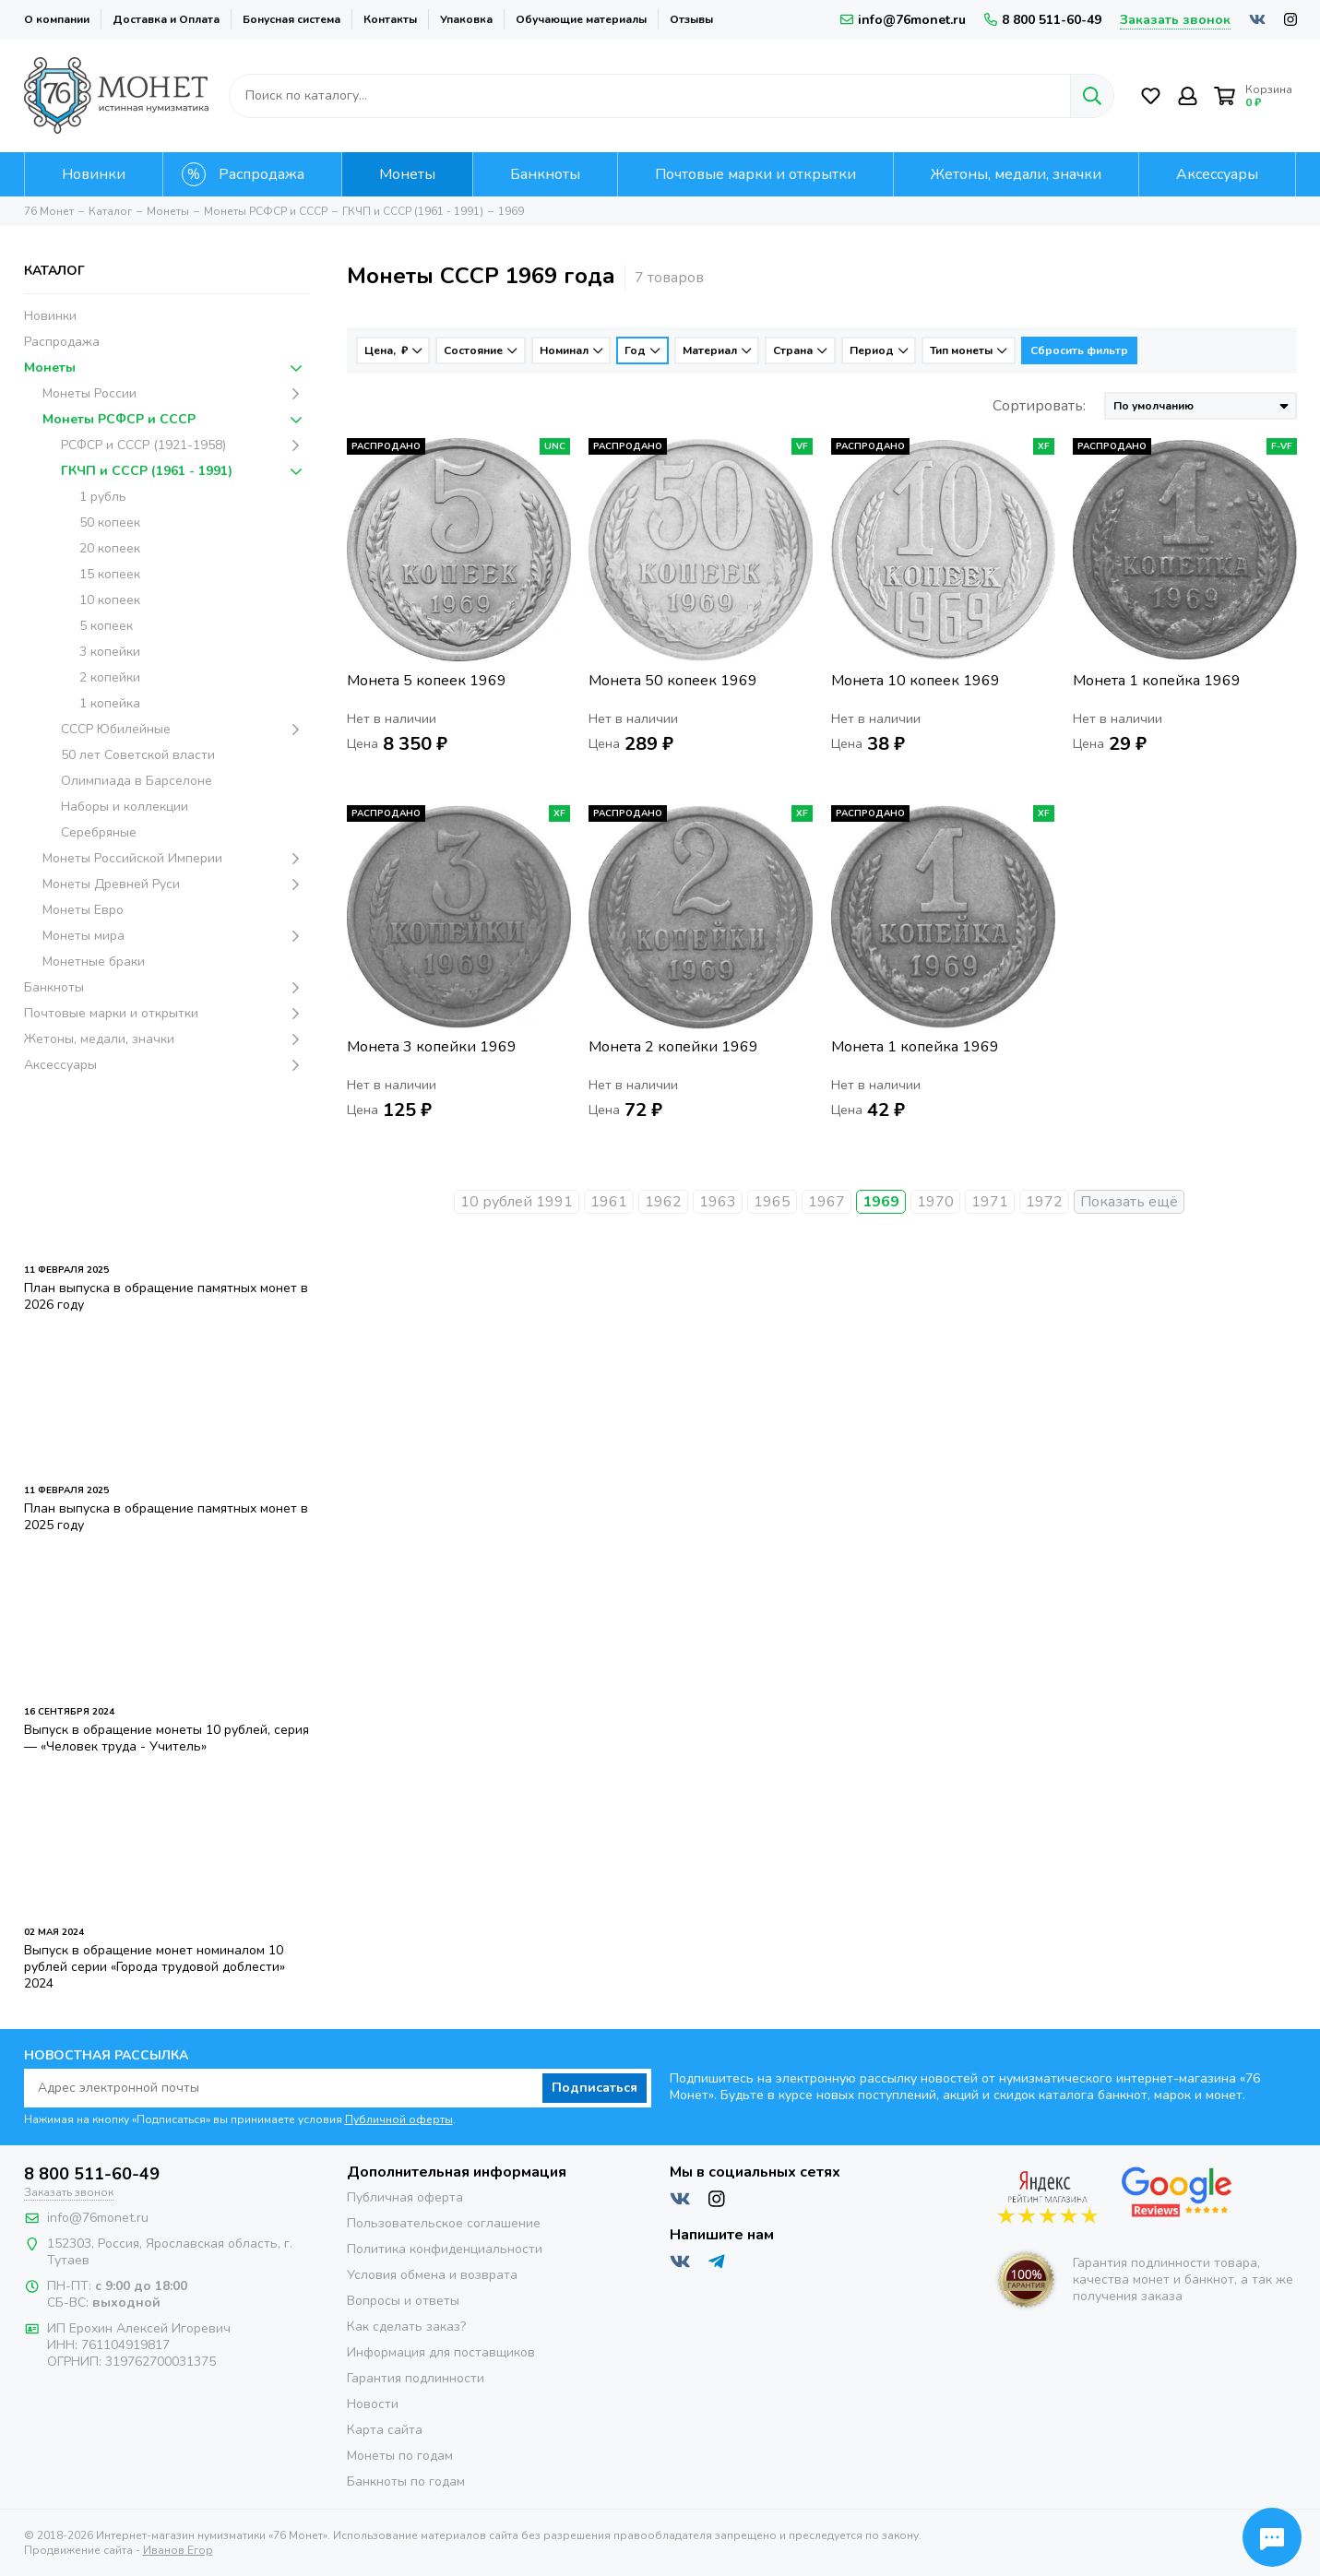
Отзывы (691, 19)
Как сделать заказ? (406, 2326)
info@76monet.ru (903, 20)
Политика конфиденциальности (444, 2249)
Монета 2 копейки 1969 (673, 1047)
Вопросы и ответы (403, 2300)
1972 (1044, 1202)
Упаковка (466, 19)
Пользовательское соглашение (444, 2223)
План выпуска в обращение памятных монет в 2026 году (166, 1296)
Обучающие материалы (581, 19)
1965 (772, 1202)
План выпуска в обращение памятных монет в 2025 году (166, 1517)
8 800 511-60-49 (1042, 20)
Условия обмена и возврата (432, 2275)
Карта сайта (384, 2430)
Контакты (390, 19)
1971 (989, 1202)
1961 (608, 1202)
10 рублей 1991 (516, 1202)
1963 (717, 1202)
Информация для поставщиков (441, 2352)
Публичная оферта (405, 2197)
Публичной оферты (399, 2119)
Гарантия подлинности (415, 2378)
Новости (372, 2404)
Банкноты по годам (406, 2481)
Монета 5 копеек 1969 (426, 681)
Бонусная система (291, 19)
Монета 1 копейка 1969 (1157, 681)
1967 (826, 1202)
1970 (935, 1202)
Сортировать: (1039, 406)
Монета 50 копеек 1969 (673, 681)
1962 (663, 1202)
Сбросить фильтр (1079, 350)
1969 (880, 1202)
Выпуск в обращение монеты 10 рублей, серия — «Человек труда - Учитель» (166, 1738)
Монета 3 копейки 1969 (432, 1047)
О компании (56, 19)
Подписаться (594, 2087)
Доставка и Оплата (166, 19)
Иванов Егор (178, 2550)
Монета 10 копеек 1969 (915, 681)
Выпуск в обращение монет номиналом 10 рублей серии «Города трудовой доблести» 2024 (154, 1966)
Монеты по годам (400, 2455)
